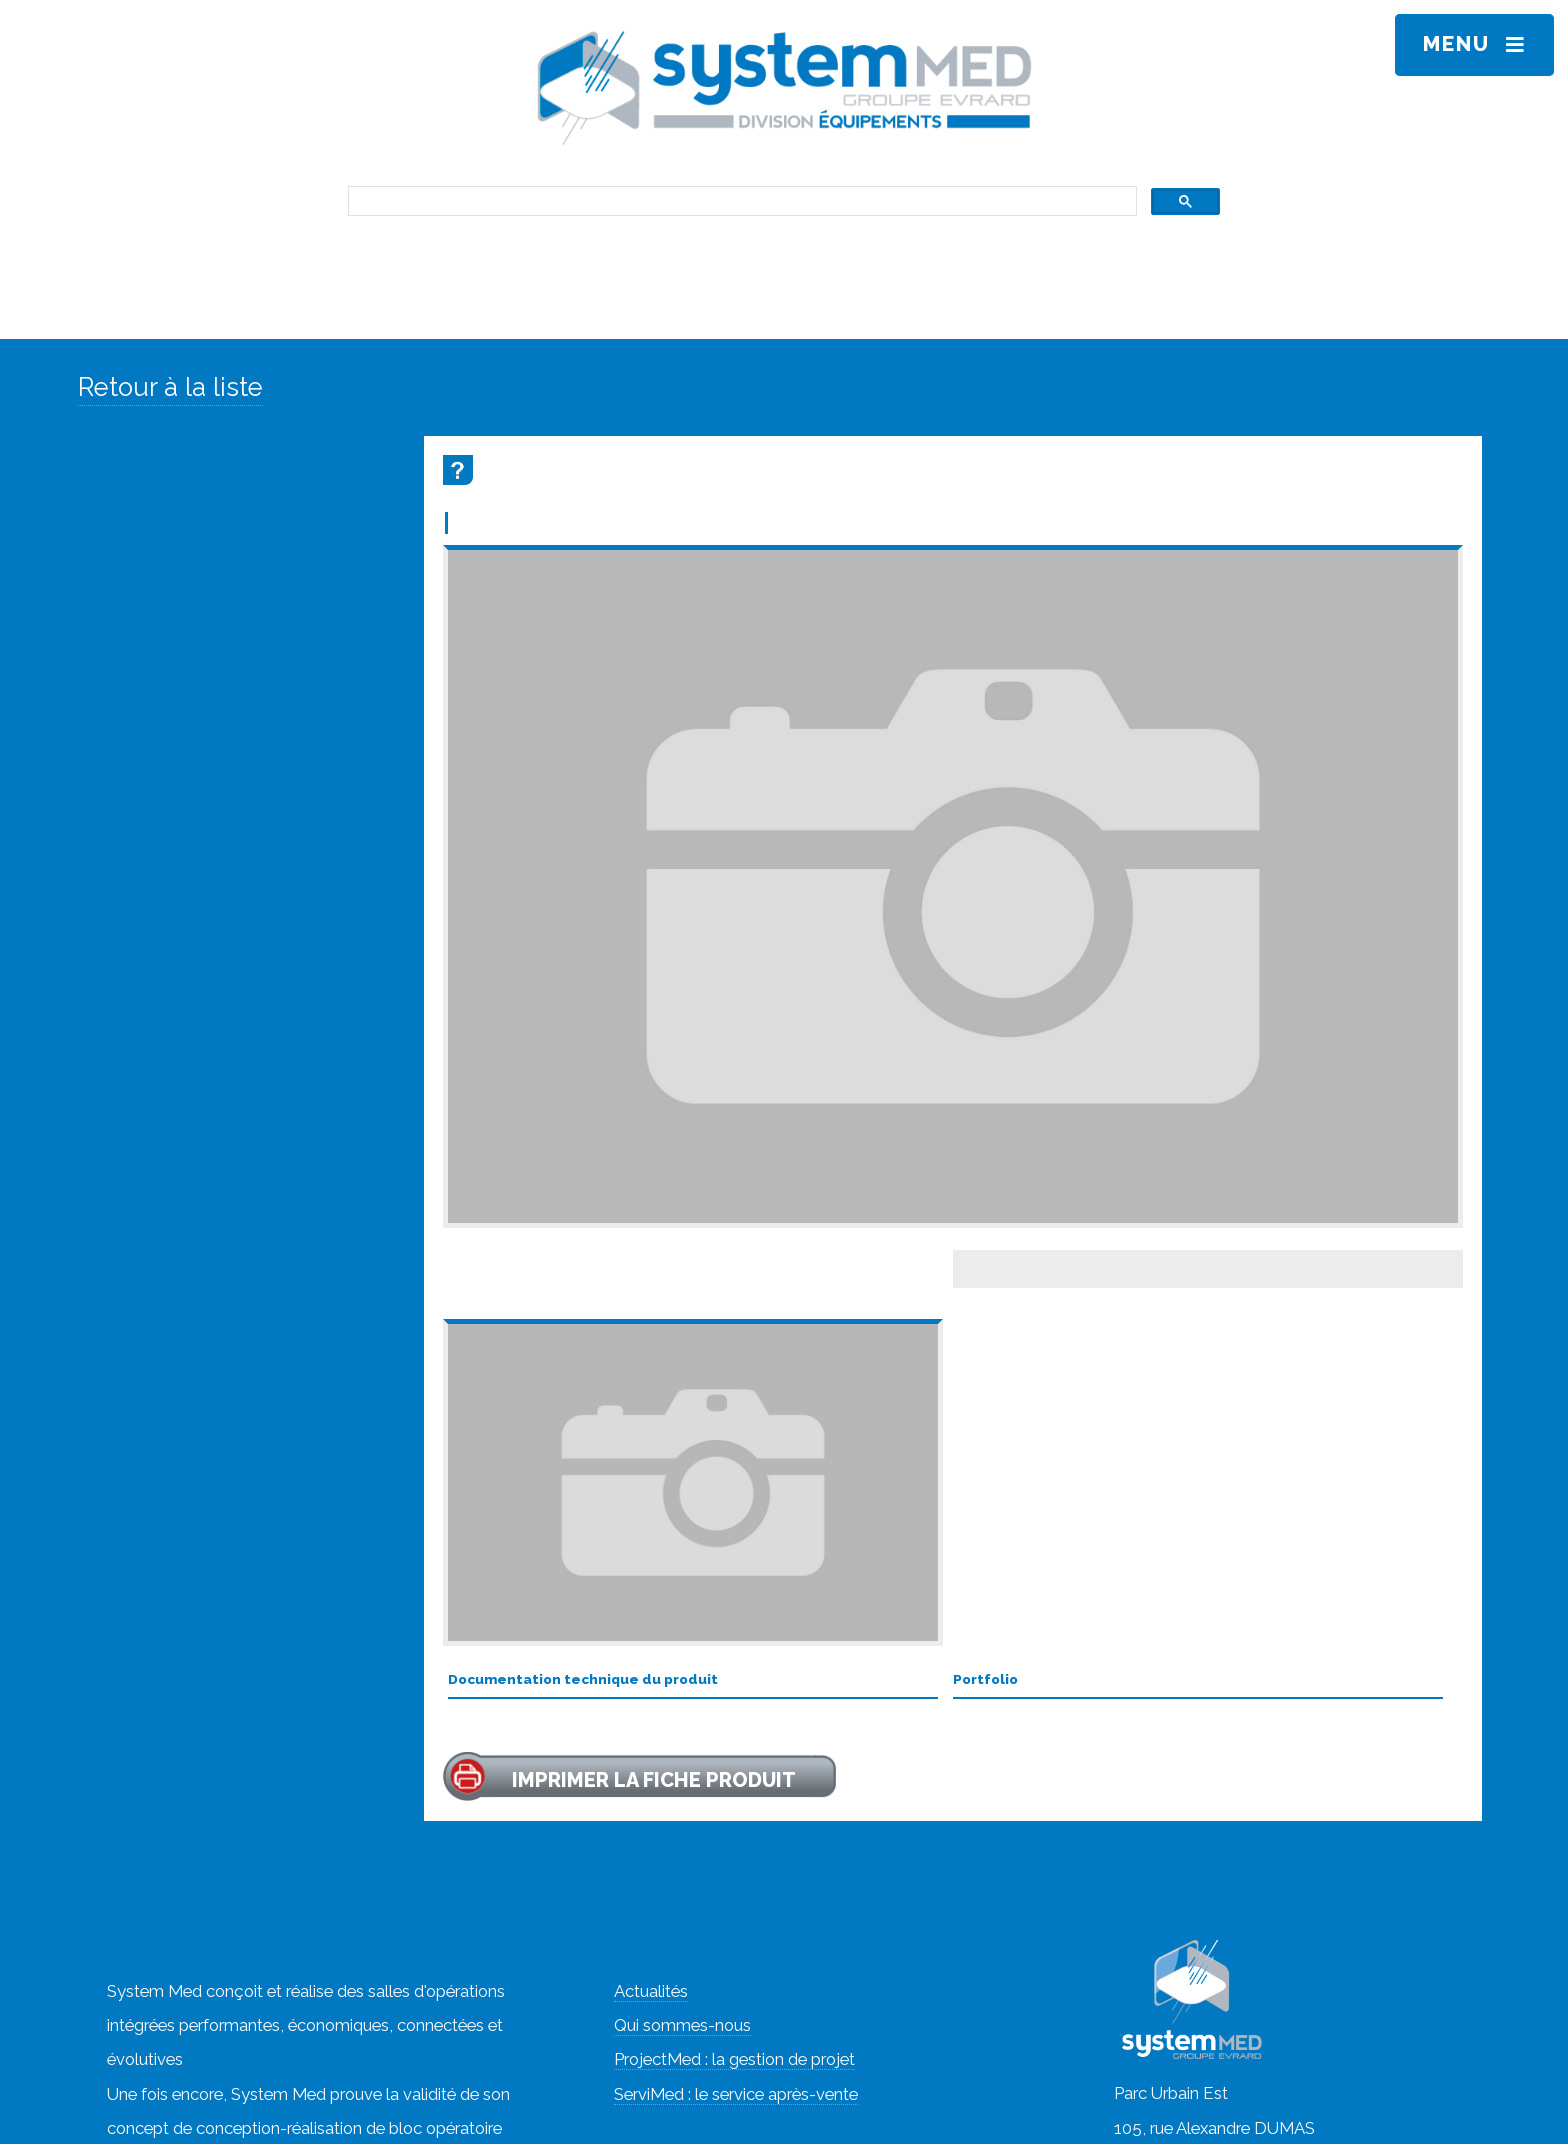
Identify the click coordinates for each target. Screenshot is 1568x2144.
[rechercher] (740, 201)
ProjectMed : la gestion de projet (734, 2059)
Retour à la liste (170, 387)
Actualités (651, 1991)
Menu (1456, 44)
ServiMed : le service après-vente (736, 2094)
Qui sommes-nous (682, 2025)
